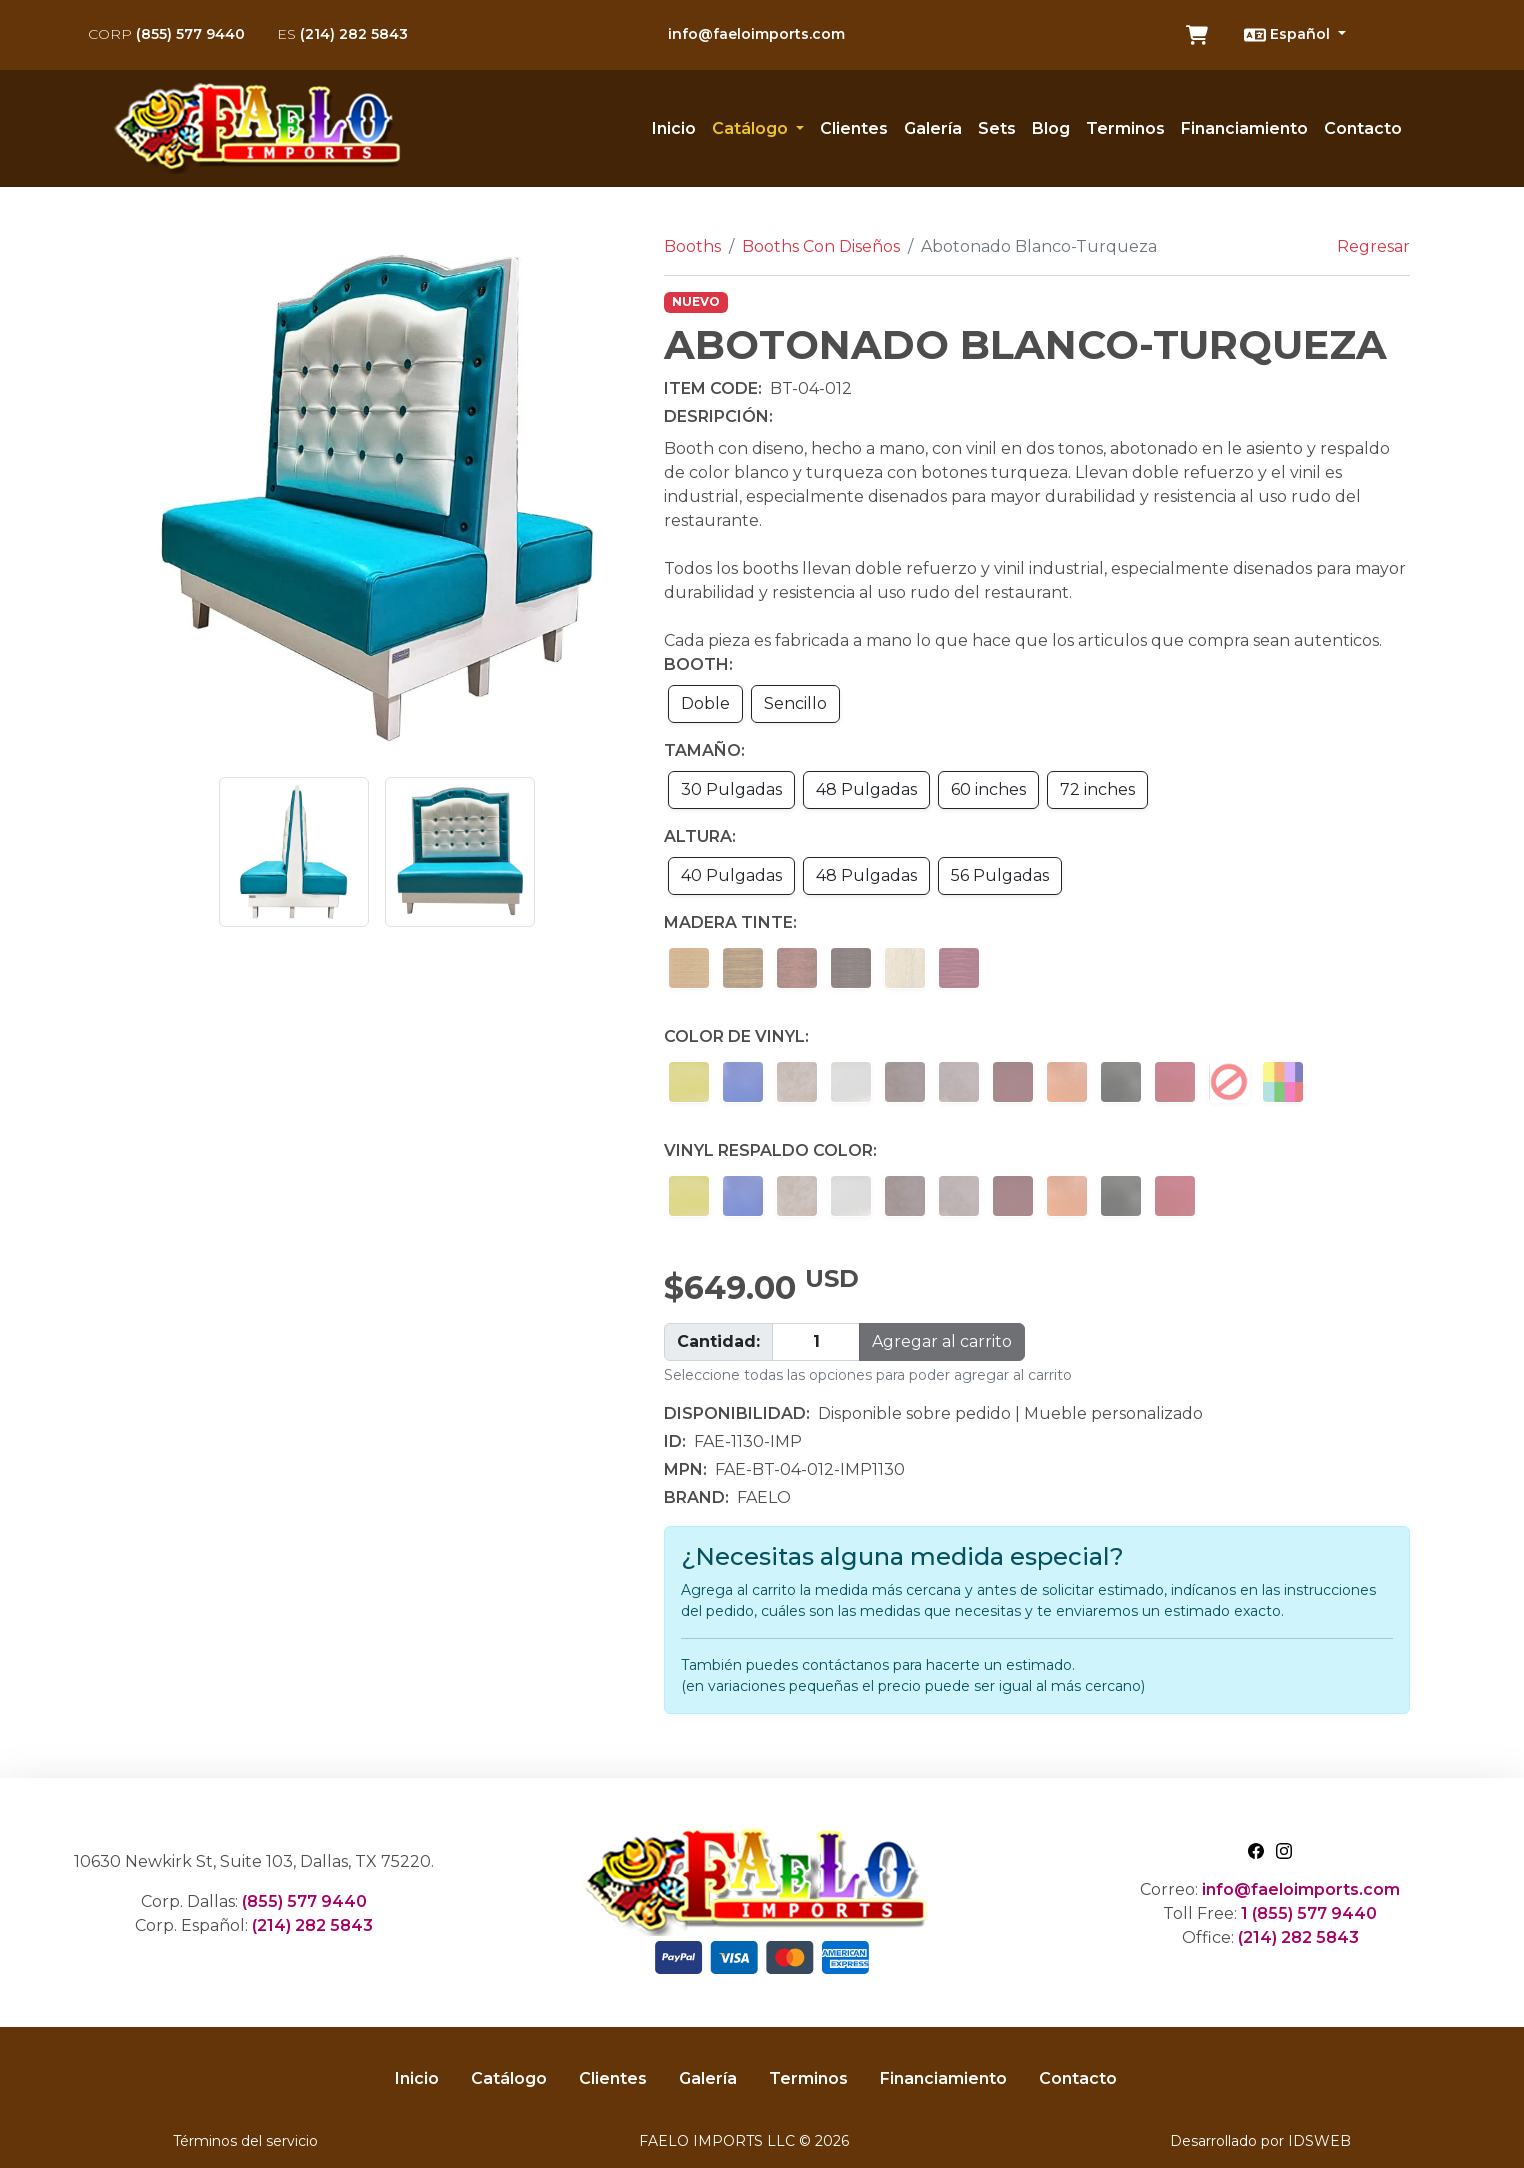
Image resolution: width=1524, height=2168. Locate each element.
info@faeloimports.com (756, 34)
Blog (1051, 128)
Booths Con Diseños (821, 246)
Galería (933, 128)
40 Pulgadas (731, 875)
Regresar (1373, 246)
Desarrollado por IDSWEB (1260, 2141)
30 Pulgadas (731, 789)
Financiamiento (1244, 128)
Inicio (674, 128)
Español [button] (1289, 35)
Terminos (1125, 128)
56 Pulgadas (1000, 875)
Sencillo (795, 703)
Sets (997, 128)
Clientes (854, 128)
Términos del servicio (245, 2141)
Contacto (1363, 128)
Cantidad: (718, 1341)
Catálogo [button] (752, 128)
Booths (692, 246)
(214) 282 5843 (342, 34)
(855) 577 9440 (166, 34)
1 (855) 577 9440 (1309, 1913)
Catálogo (509, 2078)
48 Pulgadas (866, 789)
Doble (705, 703)
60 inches (988, 789)
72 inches (1097, 789)
